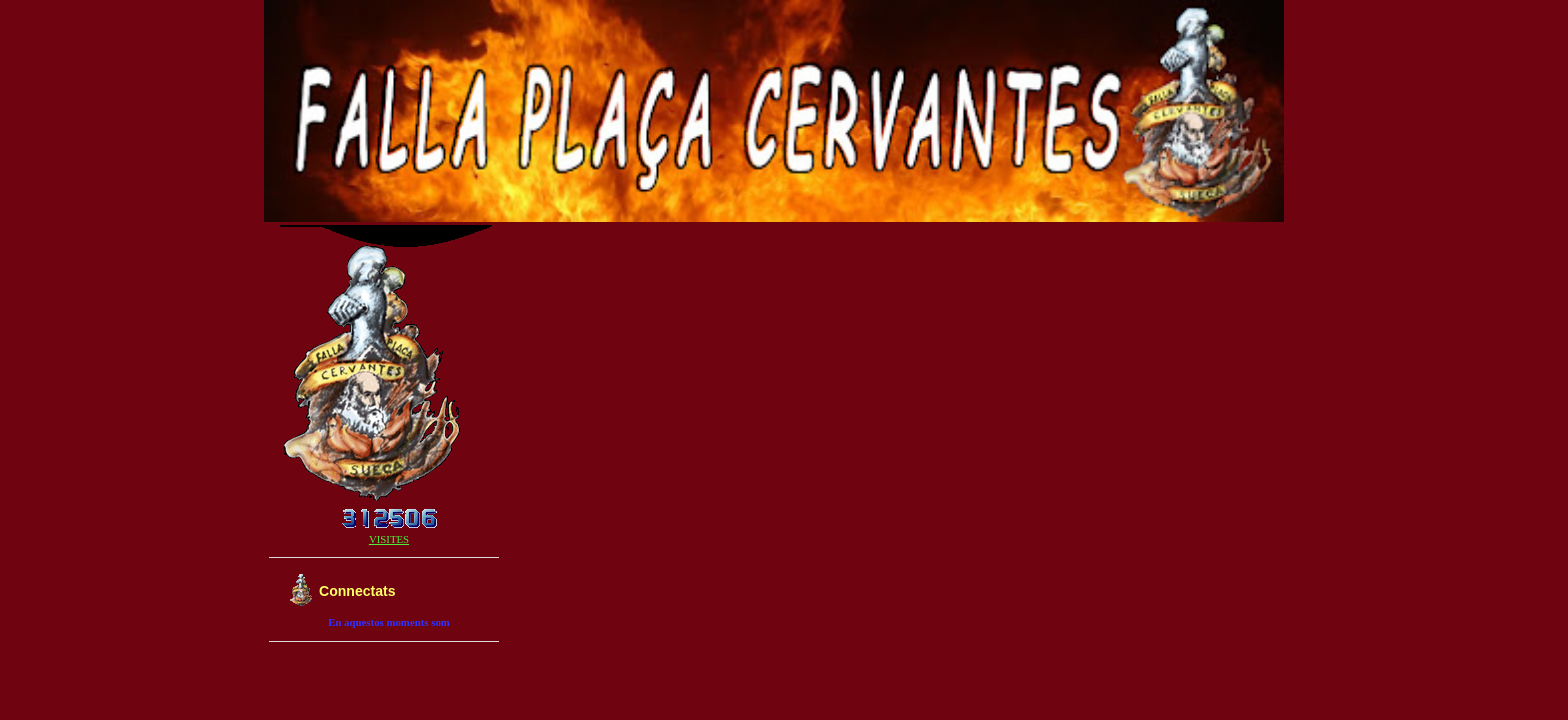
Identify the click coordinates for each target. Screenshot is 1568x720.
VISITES (389, 539)
